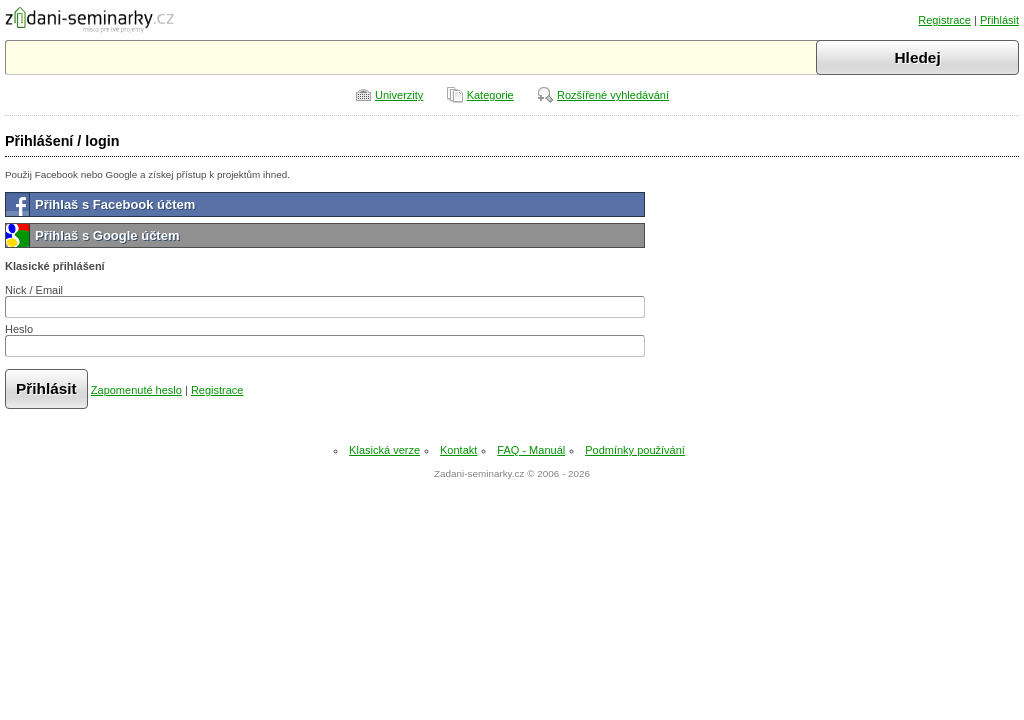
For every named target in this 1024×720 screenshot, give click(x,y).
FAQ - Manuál (531, 450)
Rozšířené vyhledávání (613, 95)
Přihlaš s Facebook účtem (115, 204)
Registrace (944, 20)
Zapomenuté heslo (136, 390)
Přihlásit (999, 20)
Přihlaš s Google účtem (107, 235)
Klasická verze (384, 450)
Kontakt (458, 450)
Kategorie (490, 95)
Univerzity (399, 95)
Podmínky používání (635, 450)
